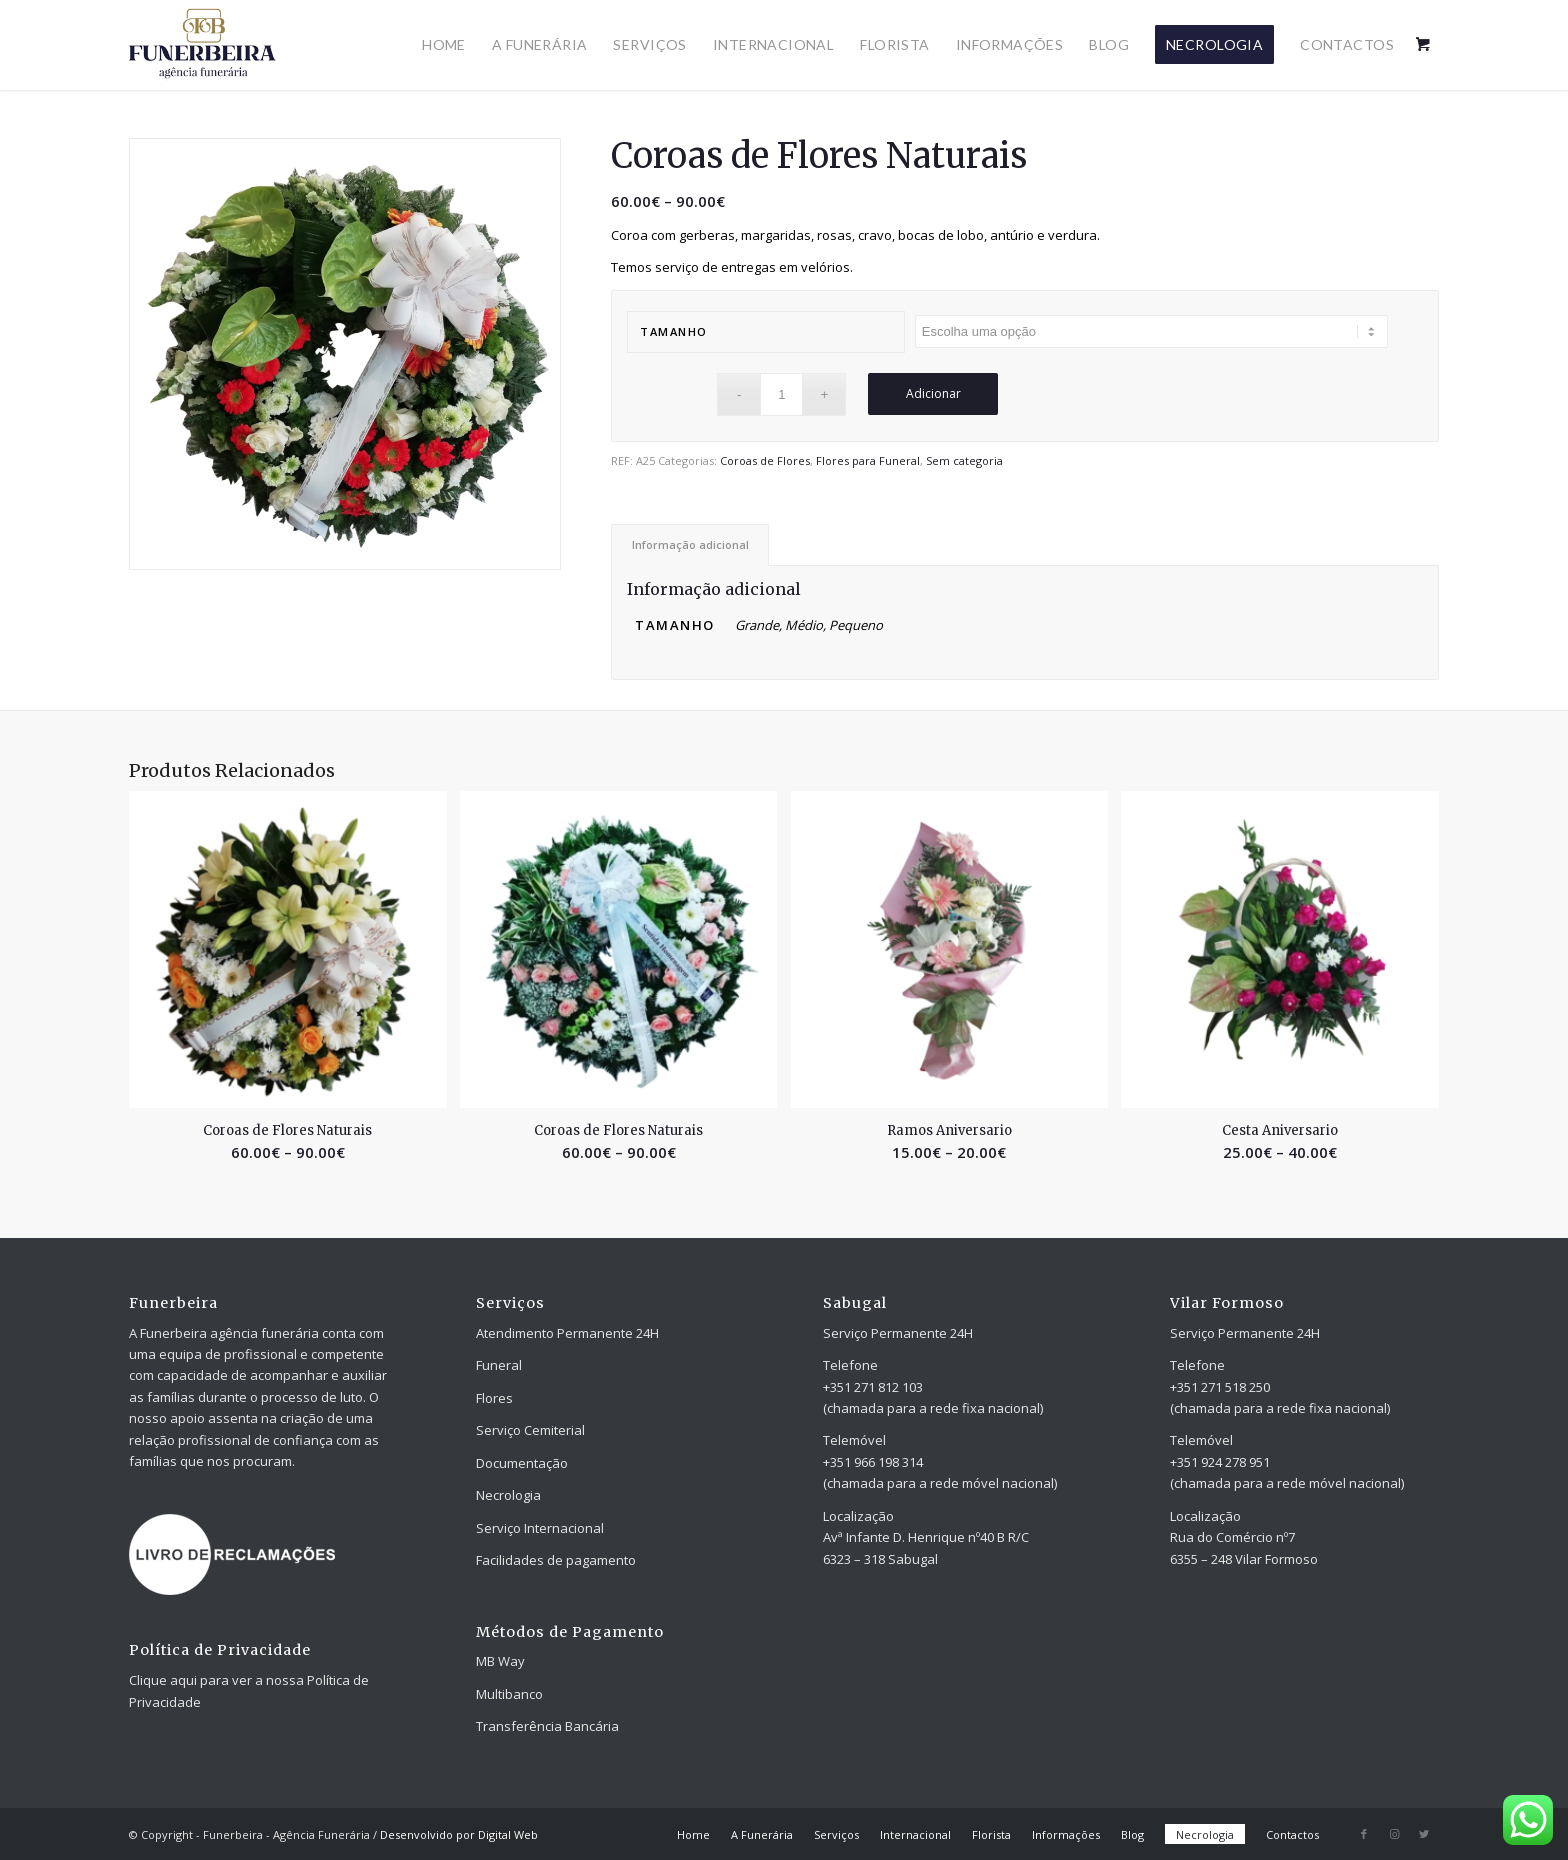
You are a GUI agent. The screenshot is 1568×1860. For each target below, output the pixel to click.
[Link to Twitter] (1424, 1834)
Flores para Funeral (868, 460)
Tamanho (674, 331)
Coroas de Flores (765, 460)
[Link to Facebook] (1364, 1834)
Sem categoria (964, 460)
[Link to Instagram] (1394, 1834)
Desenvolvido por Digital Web (459, 1834)
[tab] (690, 544)
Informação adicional (690, 544)
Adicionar (933, 393)
